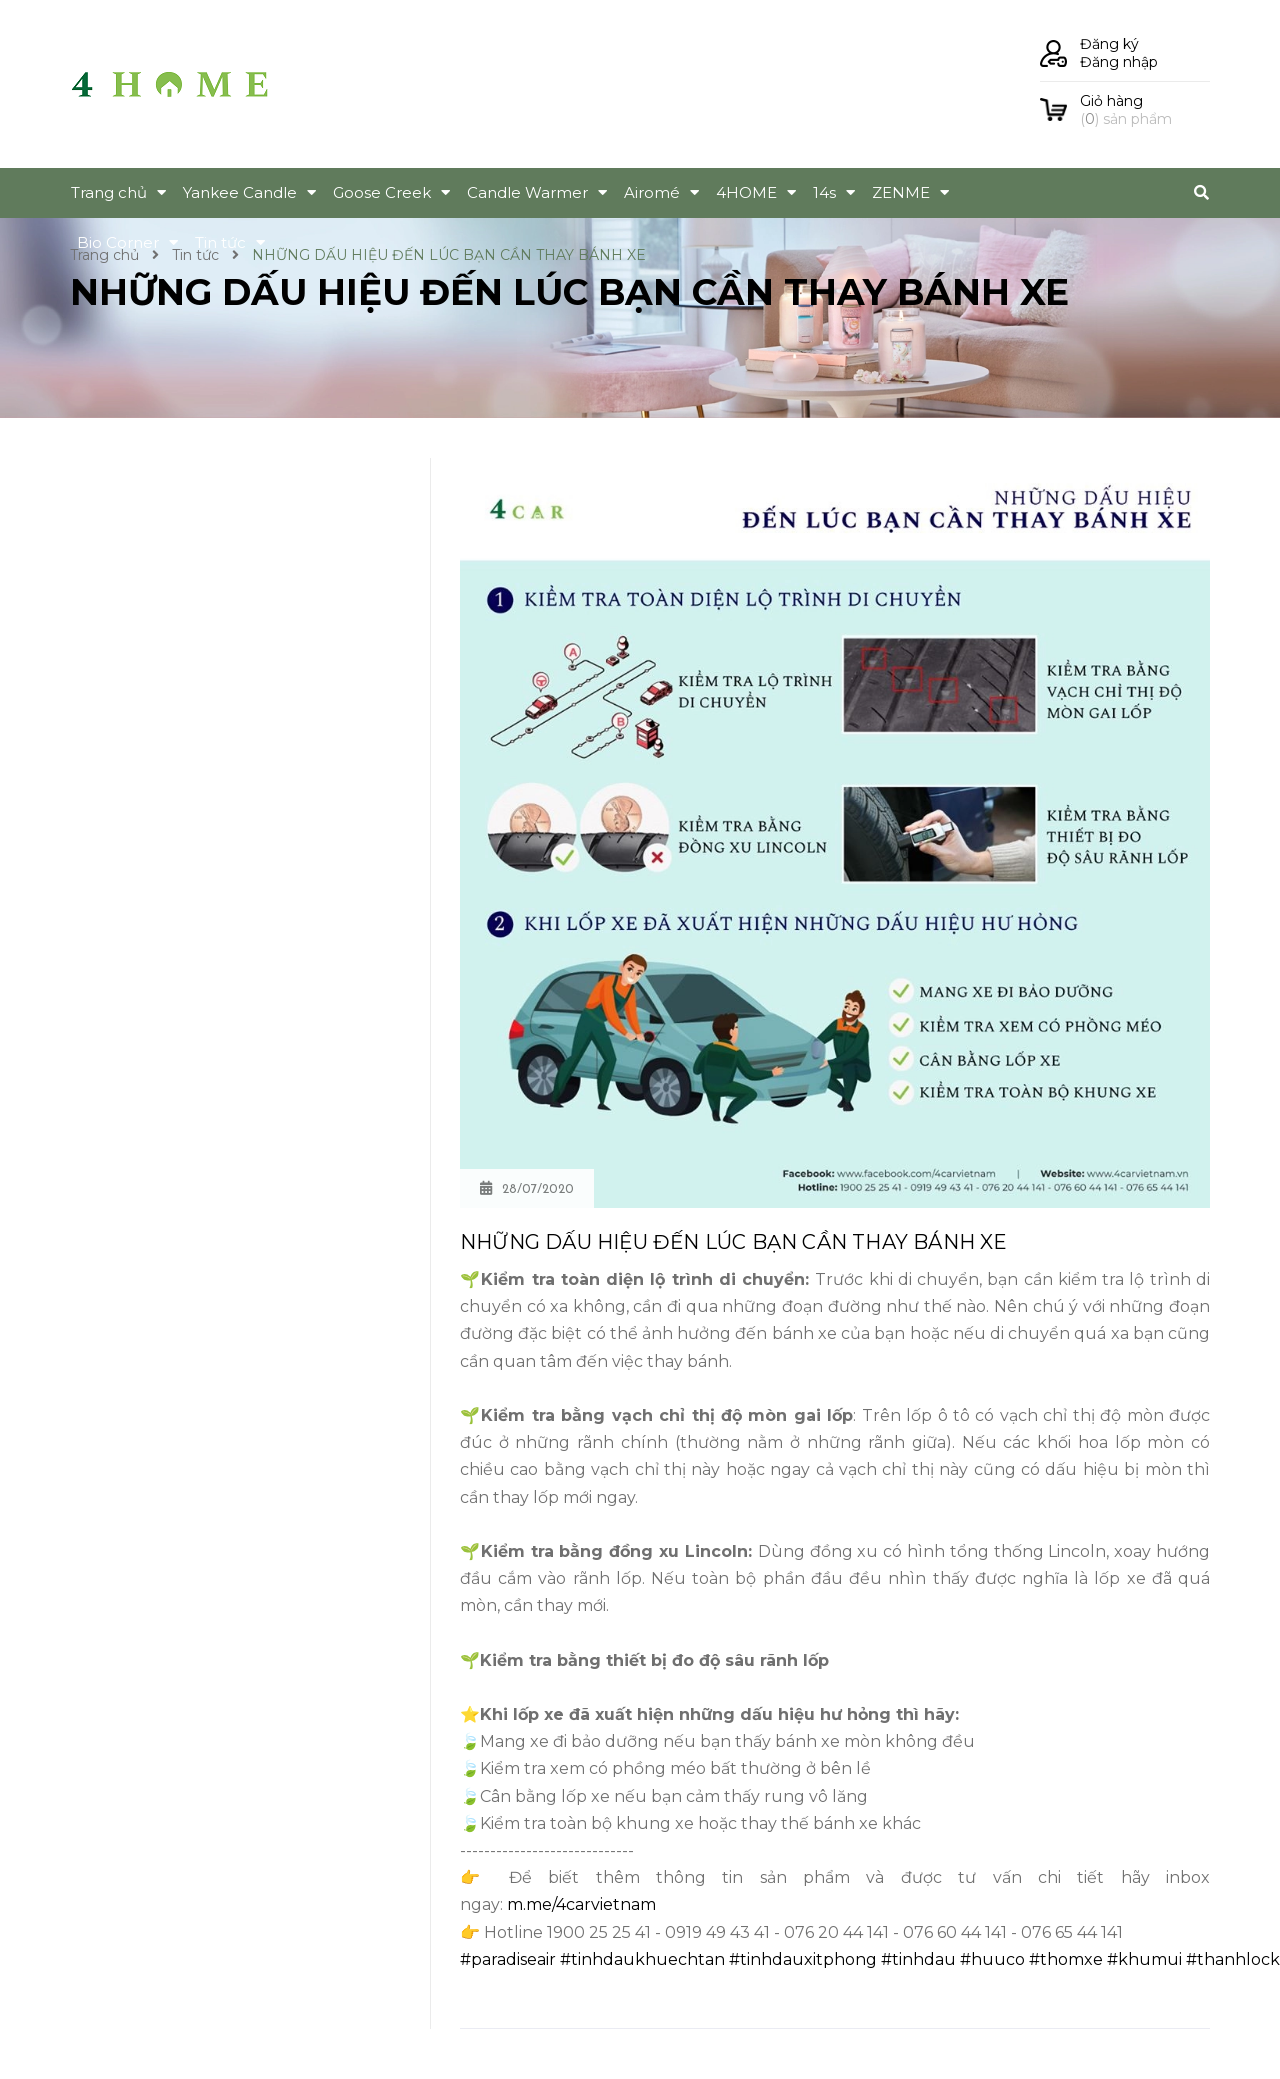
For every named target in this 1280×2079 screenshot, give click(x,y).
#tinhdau (918, 1959)
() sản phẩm (1145, 110)
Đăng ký (1109, 44)
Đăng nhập (1119, 62)
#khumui (1144, 1959)
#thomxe (1066, 1959)
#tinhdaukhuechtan (642, 1959)
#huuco (992, 1959)
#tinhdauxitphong (803, 1959)
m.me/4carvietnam (581, 1904)
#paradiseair (508, 1959)
